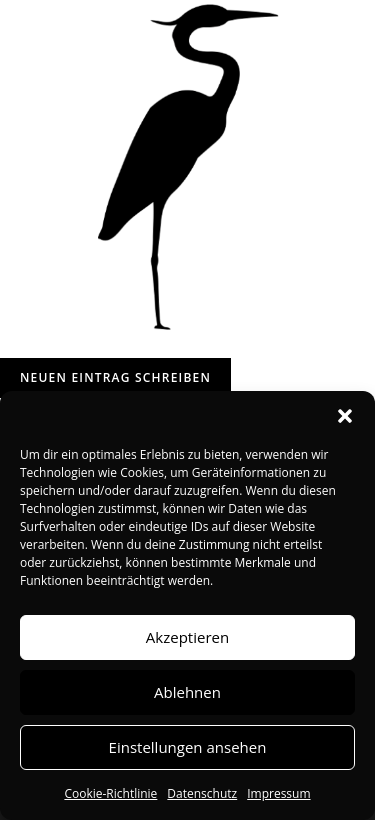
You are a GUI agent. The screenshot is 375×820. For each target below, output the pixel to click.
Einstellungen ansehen (188, 747)
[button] (345, 416)
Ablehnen (187, 692)
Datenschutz (202, 793)
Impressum (278, 793)
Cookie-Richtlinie (110, 793)
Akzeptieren (187, 637)
